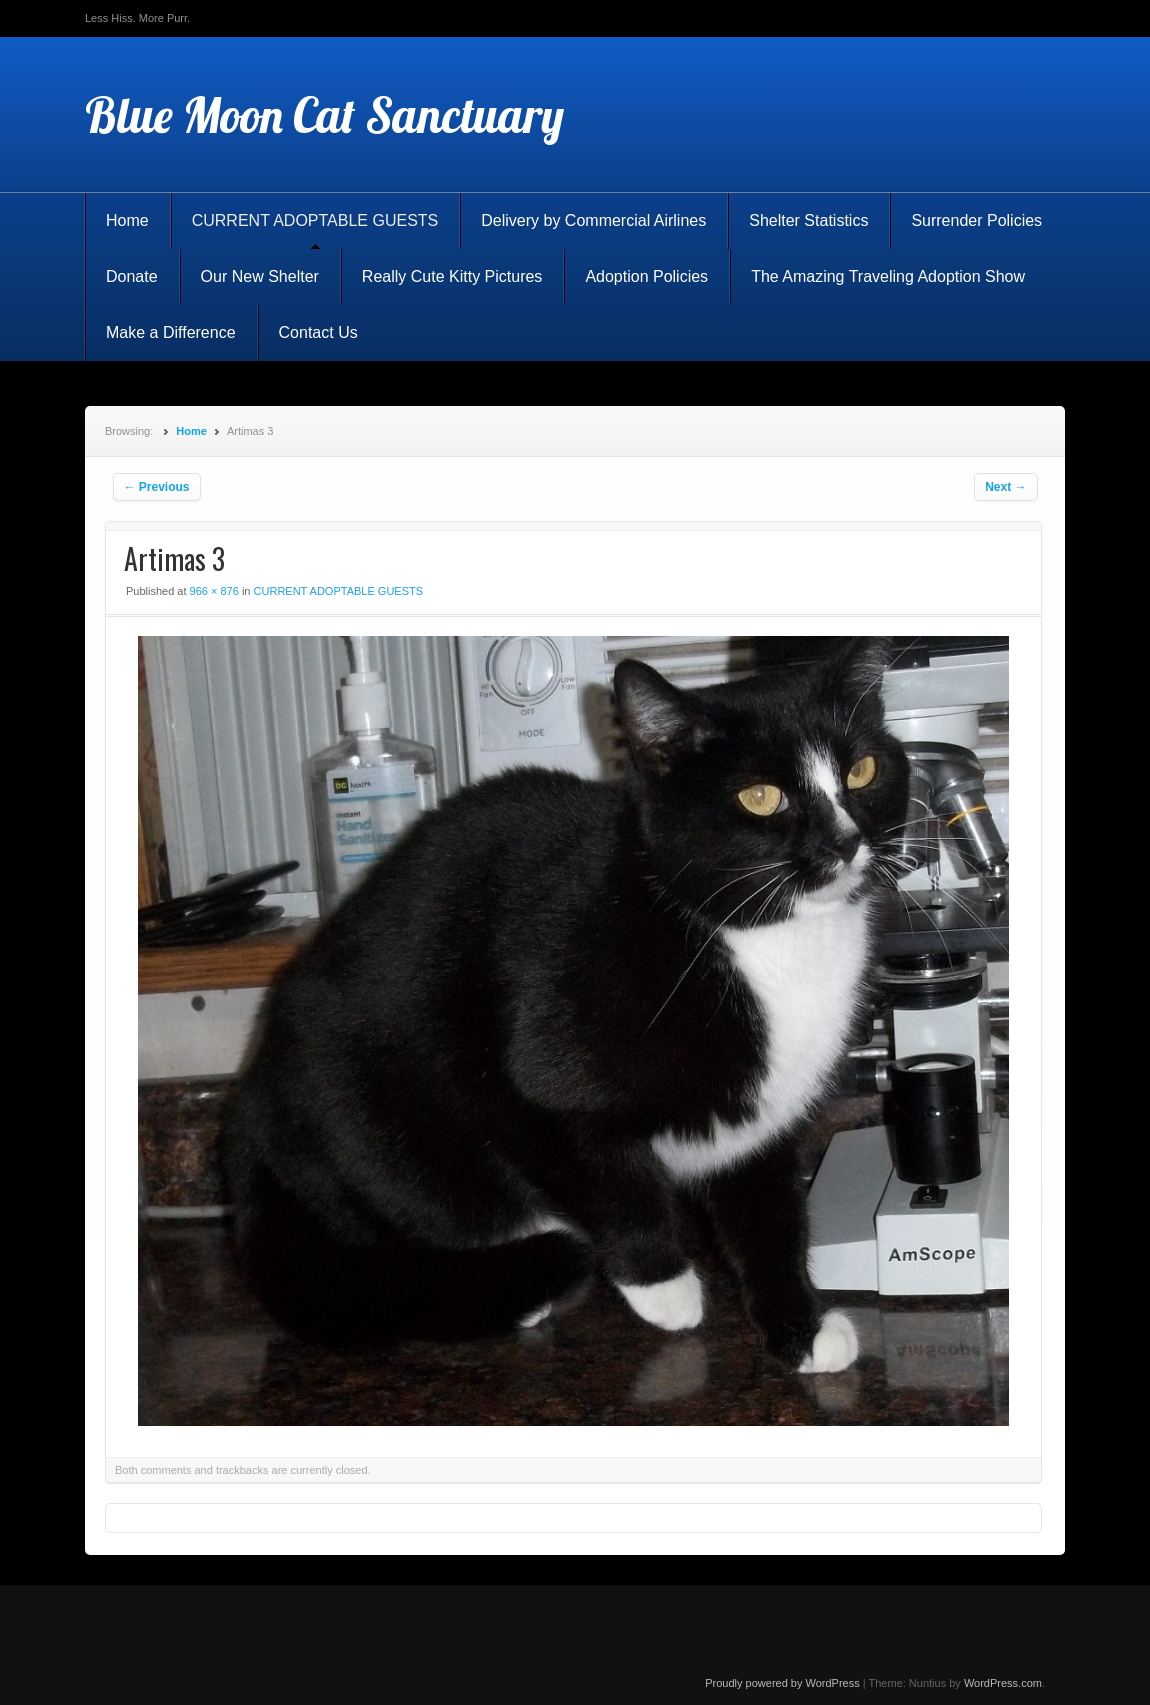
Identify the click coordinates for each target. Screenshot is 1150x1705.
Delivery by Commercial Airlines (593, 220)
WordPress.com (1003, 1683)
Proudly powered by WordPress (782, 1683)
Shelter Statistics (808, 220)
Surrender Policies (976, 220)
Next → (1005, 487)
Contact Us (318, 332)
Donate (132, 276)
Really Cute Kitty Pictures (452, 276)
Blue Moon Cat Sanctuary (324, 115)
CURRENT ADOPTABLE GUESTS (315, 220)
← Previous (157, 487)
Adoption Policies (646, 276)
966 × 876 (214, 591)
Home (127, 220)
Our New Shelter (260, 276)
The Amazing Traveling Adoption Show (888, 276)
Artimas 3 (174, 558)
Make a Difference (171, 332)
